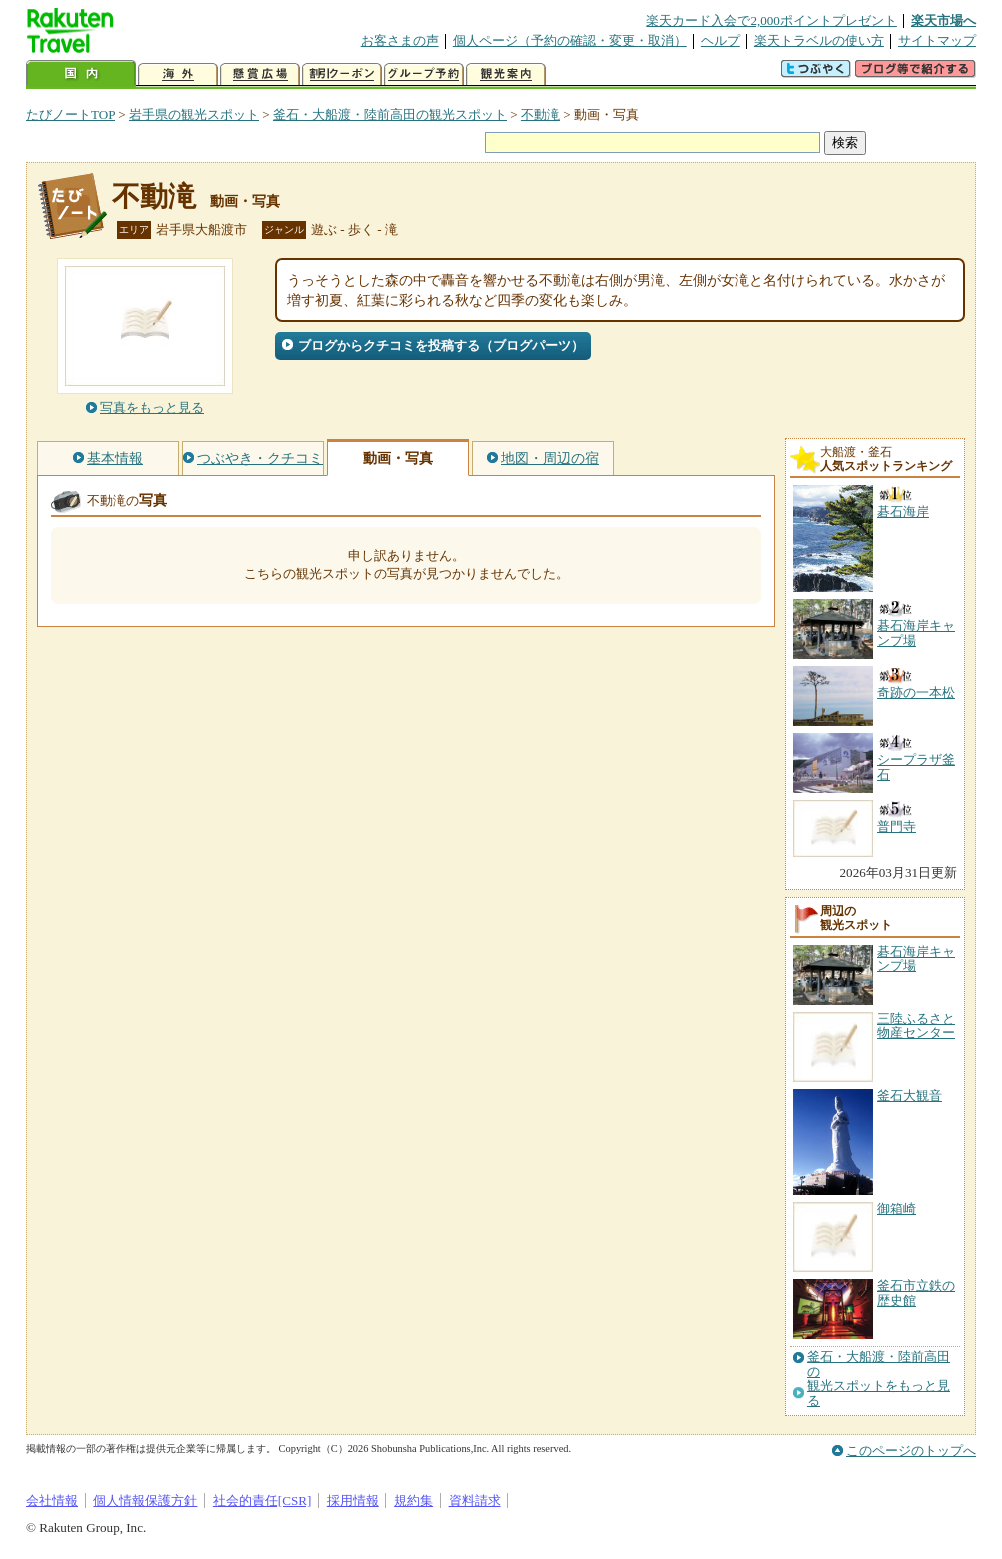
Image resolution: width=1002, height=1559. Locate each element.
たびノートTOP (70, 114)
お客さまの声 (400, 40)
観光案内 (506, 74)
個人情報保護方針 (145, 1500)
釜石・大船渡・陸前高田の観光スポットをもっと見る (878, 1378)
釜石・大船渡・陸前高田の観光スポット (390, 114)
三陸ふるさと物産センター (916, 1025)
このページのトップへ (911, 1450)
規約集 (413, 1500)
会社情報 (52, 1500)
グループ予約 (424, 74)
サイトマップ (937, 40)
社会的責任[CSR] (262, 1500)
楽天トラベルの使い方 (819, 40)
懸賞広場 (260, 74)
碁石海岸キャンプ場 (916, 958)
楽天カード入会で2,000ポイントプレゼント (771, 20)
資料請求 (475, 1500)
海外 (178, 74)
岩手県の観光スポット (194, 114)
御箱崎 (896, 1208)
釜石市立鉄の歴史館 (916, 1292)
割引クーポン (342, 74)
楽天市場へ (943, 20)
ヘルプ (720, 40)
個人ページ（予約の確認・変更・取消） (570, 40)
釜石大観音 (909, 1095)
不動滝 (540, 114)
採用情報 (353, 1500)
